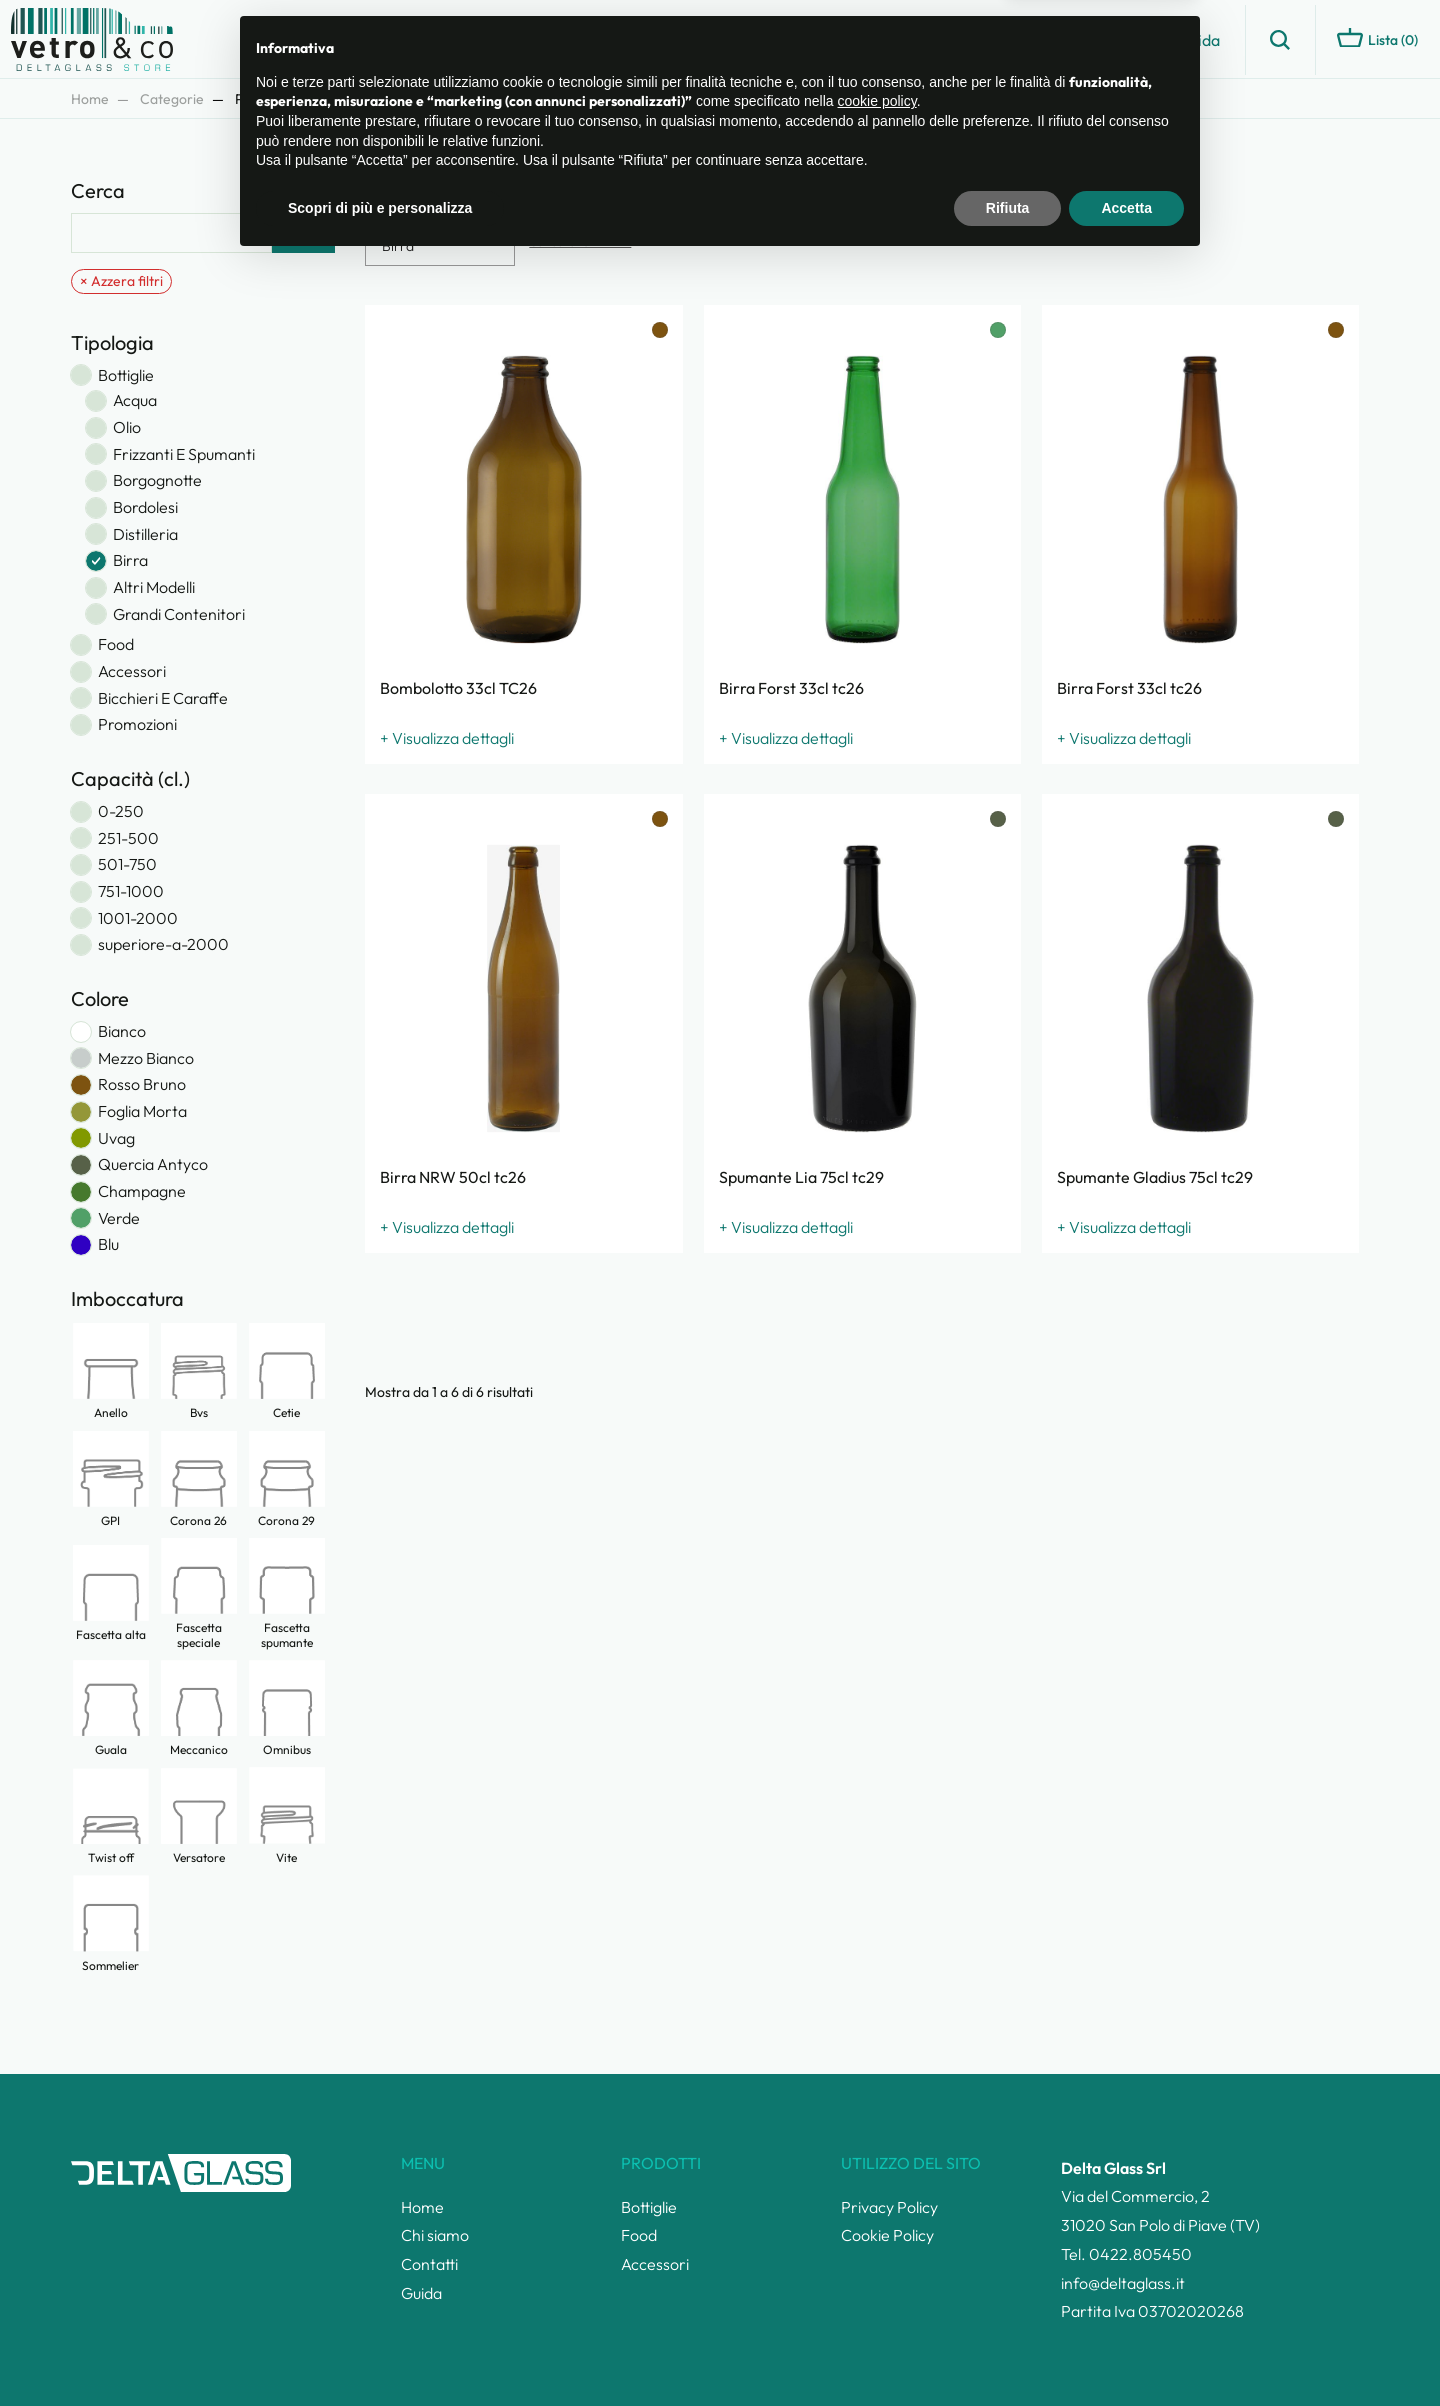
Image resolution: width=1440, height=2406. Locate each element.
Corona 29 (287, 1478)
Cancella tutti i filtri (580, 241)
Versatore (199, 1815)
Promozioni (137, 724)
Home (90, 99)
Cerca (303, 233)
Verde (119, 1218)
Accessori (132, 671)
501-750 (127, 864)
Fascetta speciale (199, 1593)
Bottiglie (126, 375)
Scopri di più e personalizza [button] (380, 2351)
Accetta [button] (1126, 2351)
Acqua (135, 400)
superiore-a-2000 (163, 944)
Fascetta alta (111, 1592)
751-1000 (131, 891)
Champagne (142, 1191)
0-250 (121, 811)
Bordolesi (145, 507)
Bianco (122, 1031)
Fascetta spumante (287, 1593)
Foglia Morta (142, 1111)
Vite (287, 1814)
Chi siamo (1019, 40)
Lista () (1377, 38)
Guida (1199, 40)
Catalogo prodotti (888, 40)
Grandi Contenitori (179, 614)
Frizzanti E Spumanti (184, 454)
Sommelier (111, 1923)
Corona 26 (199, 1478)
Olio (127, 427)
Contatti (1116, 40)
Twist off (111, 1815)
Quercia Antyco (153, 1164)
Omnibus (287, 1707)
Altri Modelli (154, 587)
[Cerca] (171, 233)
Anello (111, 1370)
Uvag (116, 1138)
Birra (130, 560)
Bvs (199, 1370)
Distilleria (145, 534)
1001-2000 (138, 918)
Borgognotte (157, 480)
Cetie (287, 1370)
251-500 (128, 838)
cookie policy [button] (877, 2245)
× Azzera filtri (121, 281)
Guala (111, 1707)
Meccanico (199, 1707)
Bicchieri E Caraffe (163, 698)
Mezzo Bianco (146, 1058)
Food (116, 644)
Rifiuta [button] (1008, 2351)
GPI (111, 1478)
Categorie (172, 99)
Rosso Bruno (142, 1084)
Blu (108, 1244)
